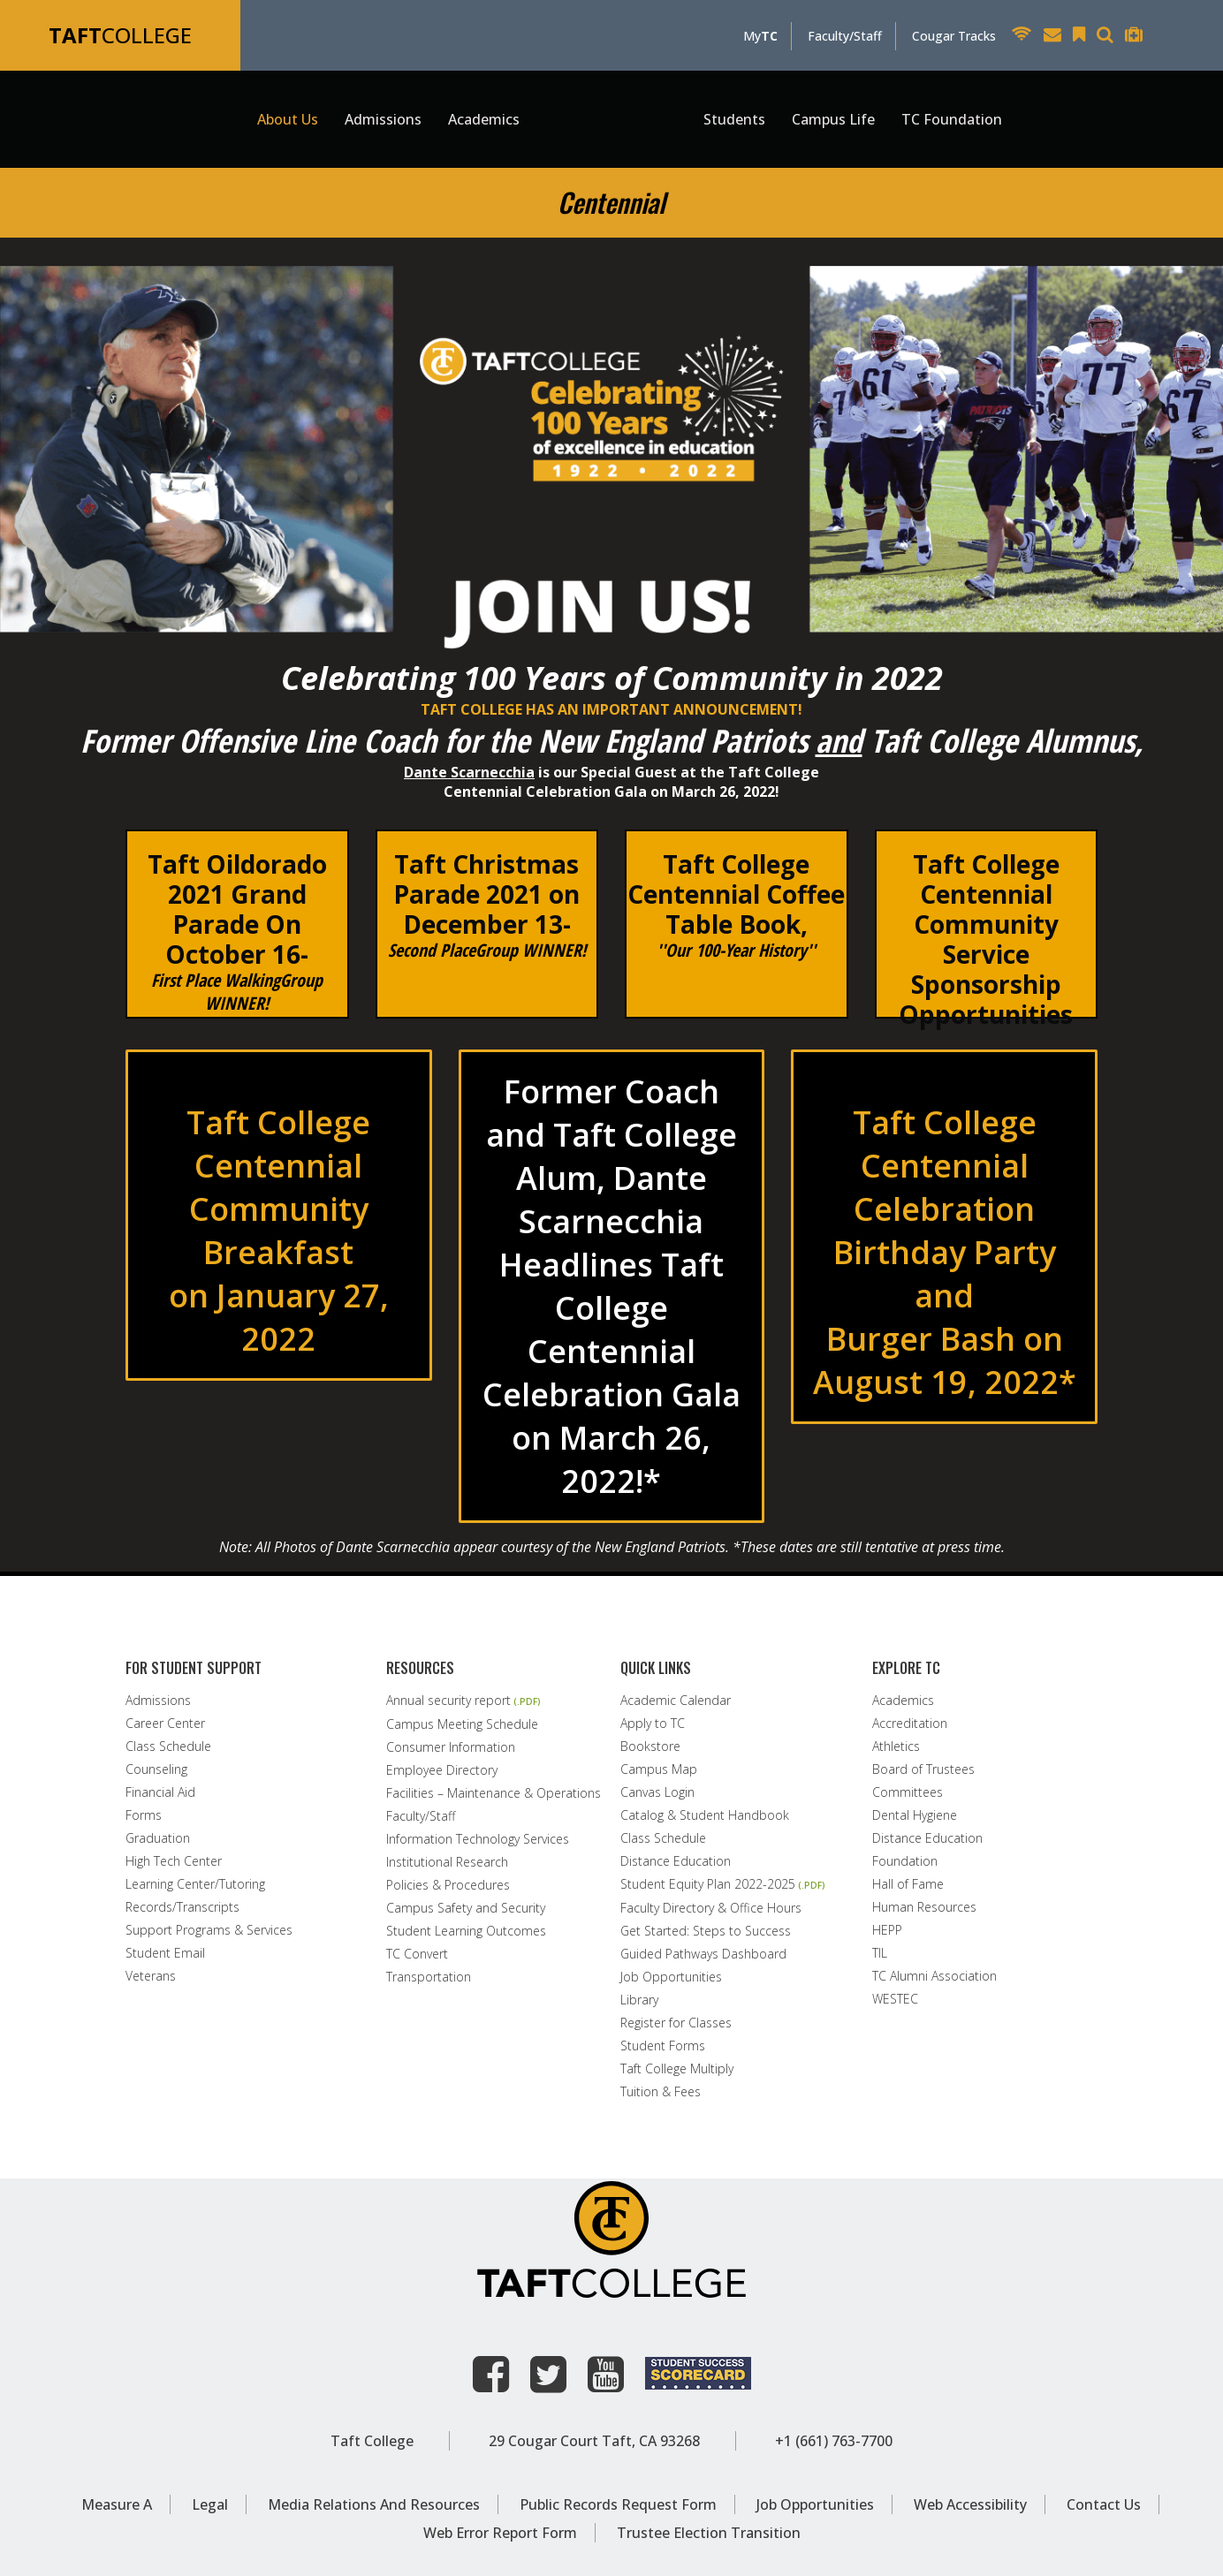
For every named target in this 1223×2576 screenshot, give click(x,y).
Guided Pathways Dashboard (703, 1954)
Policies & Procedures (448, 1885)
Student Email (165, 1953)
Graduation (157, 1838)
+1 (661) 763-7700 (834, 2441)
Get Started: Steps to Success (705, 1931)
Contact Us (1104, 2504)
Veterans (150, 1976)
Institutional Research (447, 1862)
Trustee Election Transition (709, 2532)
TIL (879, 1953)
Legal (210, 2504)
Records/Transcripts (182, 1907)
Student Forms (662, 2046)
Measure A (116, 2504)
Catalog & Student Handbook (704, 1815)
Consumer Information (450, 1747)
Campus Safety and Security (465, 1908)
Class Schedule (168, 1746)
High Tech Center (173, 1861)
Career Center (165, 1723)
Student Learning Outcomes (466, 1931)
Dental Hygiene (914, 1815)
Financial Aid (160, 1792)
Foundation (905, 1861)
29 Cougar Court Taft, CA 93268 (594, 2441)
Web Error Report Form (500, 2532)
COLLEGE (120, 34)
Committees (907, 1792)
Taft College (372, 2441)
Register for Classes (676, 2023)
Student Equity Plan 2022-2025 (707, 1884)
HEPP (887, 1930)
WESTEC (895, 1999)
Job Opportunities (671, 1977)
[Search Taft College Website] (1109, 36)
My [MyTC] (760, 35)
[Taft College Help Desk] (1138, 36)
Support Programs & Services (208, 1930)
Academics (903, 1700)
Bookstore (650, 1746)
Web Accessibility (970, 2504)
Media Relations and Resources (374, 2504)
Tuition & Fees (660, 2092)
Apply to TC (652, 1723)
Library (639, 2000)
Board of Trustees (923, 1769)
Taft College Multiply (676, 2069)
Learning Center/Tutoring (195, 1884)
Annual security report (448, 1700)
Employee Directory (442, 1770)
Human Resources (924, 1907)
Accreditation (909, 1723)
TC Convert (417, 1954)
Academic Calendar (675, 1700)
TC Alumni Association (934, 1976)
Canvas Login (657, 1792)
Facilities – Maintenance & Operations (493, 1793)
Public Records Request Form (618, 2504)
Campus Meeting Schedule (462, 1724)
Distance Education (675, 1861)
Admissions (158, 1700)
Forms (143, 1815)
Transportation (428, 1977)
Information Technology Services (477, 1839)
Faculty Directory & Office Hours (710, 1908)
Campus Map (658, 1769)
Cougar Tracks (954, 35)
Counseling (156, 1769)
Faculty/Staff (845, 35)
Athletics (896, 1746)
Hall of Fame (908, 1884)
